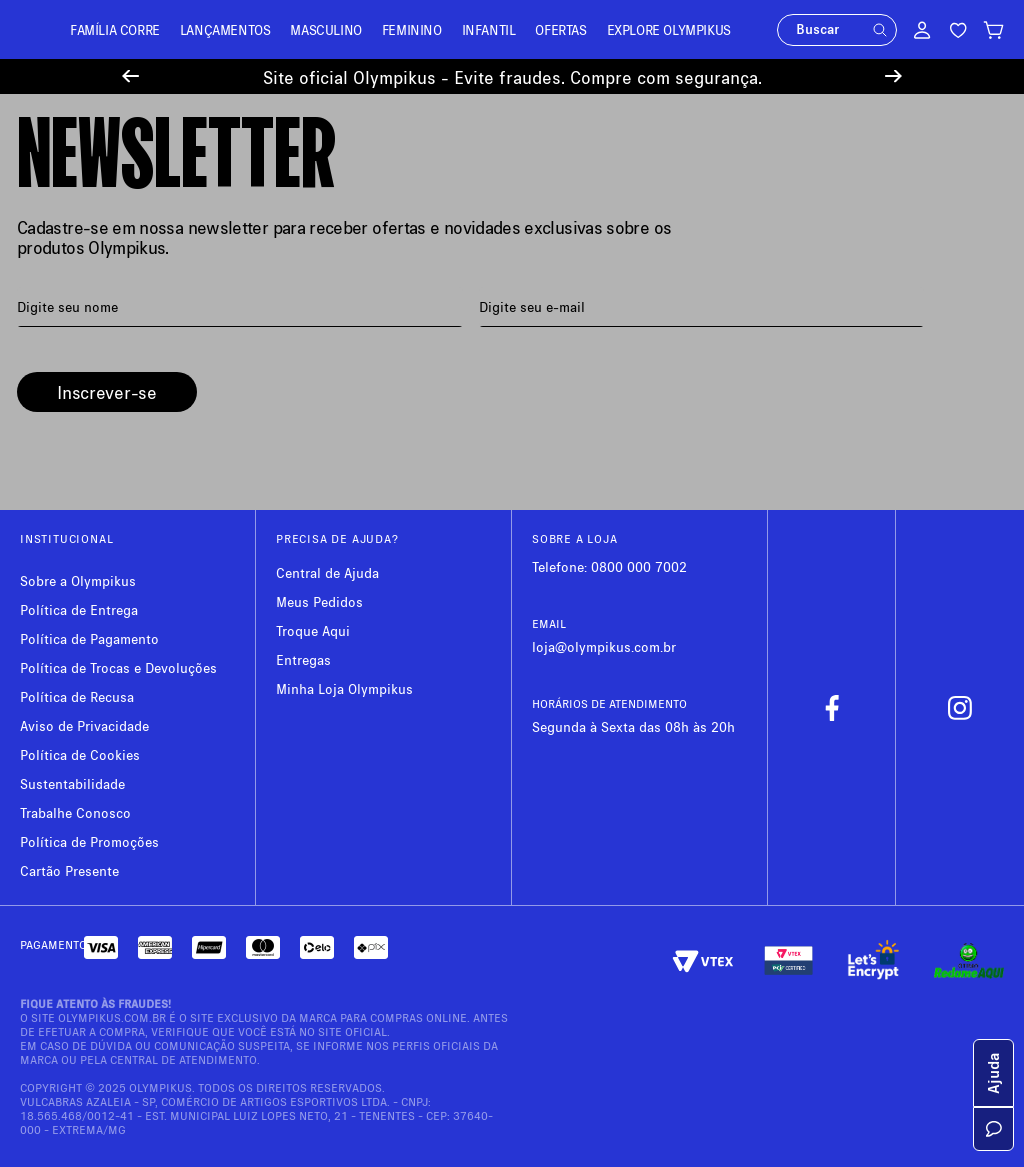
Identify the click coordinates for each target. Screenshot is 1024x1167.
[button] (880, 30)
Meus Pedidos (319, 601)
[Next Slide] (893, 76)
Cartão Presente (69, 870)
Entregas (303, 659)
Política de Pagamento (89, 638)
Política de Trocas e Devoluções (118, 667)
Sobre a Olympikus (78, 580)
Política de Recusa (77, 696)
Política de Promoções (89, 841)
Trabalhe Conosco (75, 812)
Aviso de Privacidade (84, 725)
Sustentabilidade (72, 783)
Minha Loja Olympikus (344, 688)
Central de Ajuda (327, 572)
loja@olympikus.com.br (604, 646)
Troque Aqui (313, 630)
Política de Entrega (79, 609)
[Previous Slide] (130, 76)
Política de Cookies (80, 754)
